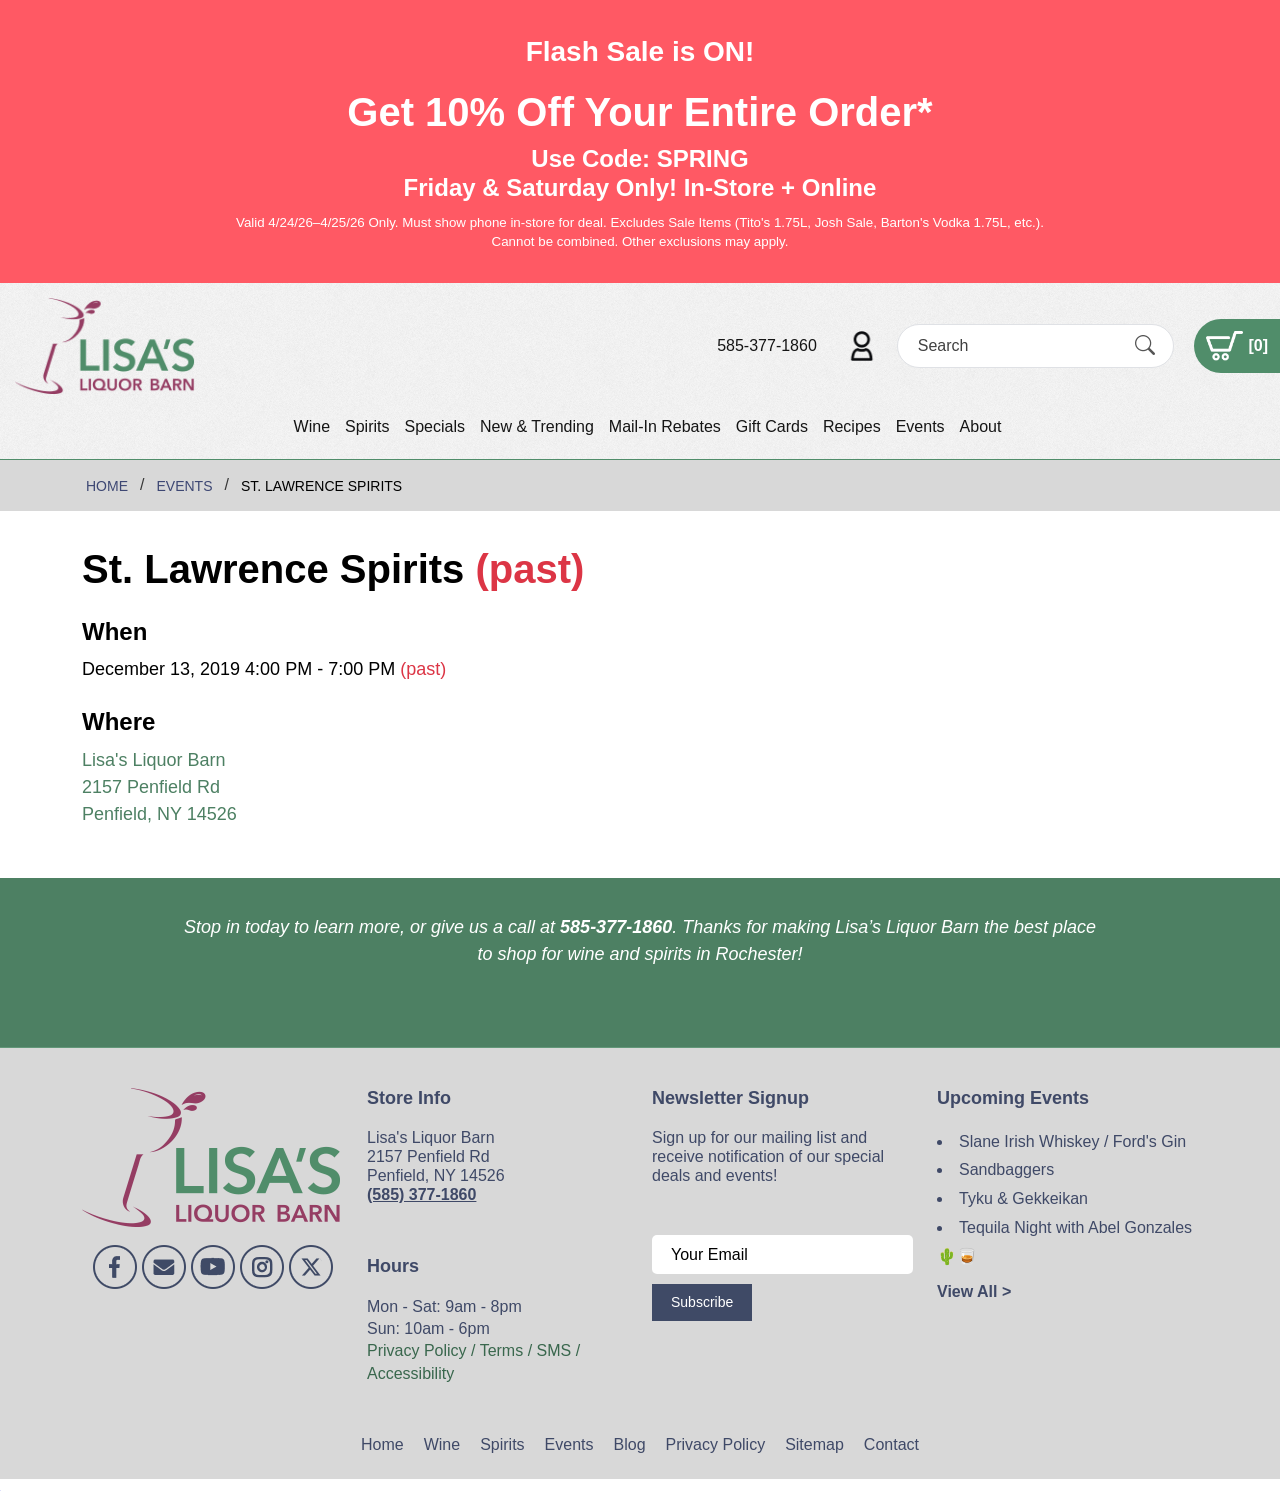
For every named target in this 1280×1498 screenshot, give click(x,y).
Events (920, 426)
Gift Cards (772, 426)
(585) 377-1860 (421, 1194)
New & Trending (537, 426)
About (981, 426)
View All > (974, 1291)
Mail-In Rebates (665, 426)
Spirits (367, 426)
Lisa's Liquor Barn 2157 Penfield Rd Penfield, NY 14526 (159, 787)
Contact (891, 1444)
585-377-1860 (767, 345)
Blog (630, 1444)
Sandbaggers (1006, 1169)
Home (382, 1444)
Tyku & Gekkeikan (1023, 1198)
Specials (434, 426)
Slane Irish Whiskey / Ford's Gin (1072, 1141)
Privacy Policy (716, 1444)
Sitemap (814, 1444)
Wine (312, 426)
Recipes (852, 426)
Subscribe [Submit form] (702, 1302)
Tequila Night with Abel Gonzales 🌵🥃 (1064, 1242)
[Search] (1018, 345)
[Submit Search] (1145, 345)
